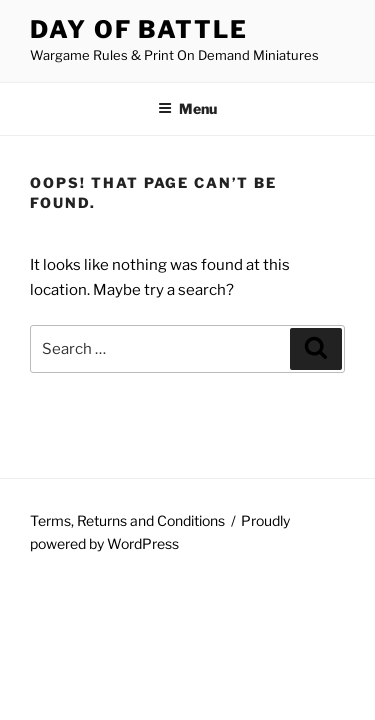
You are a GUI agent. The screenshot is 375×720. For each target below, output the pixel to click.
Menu (187, 108)
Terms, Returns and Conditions (127, 520)
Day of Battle (139, 29)
